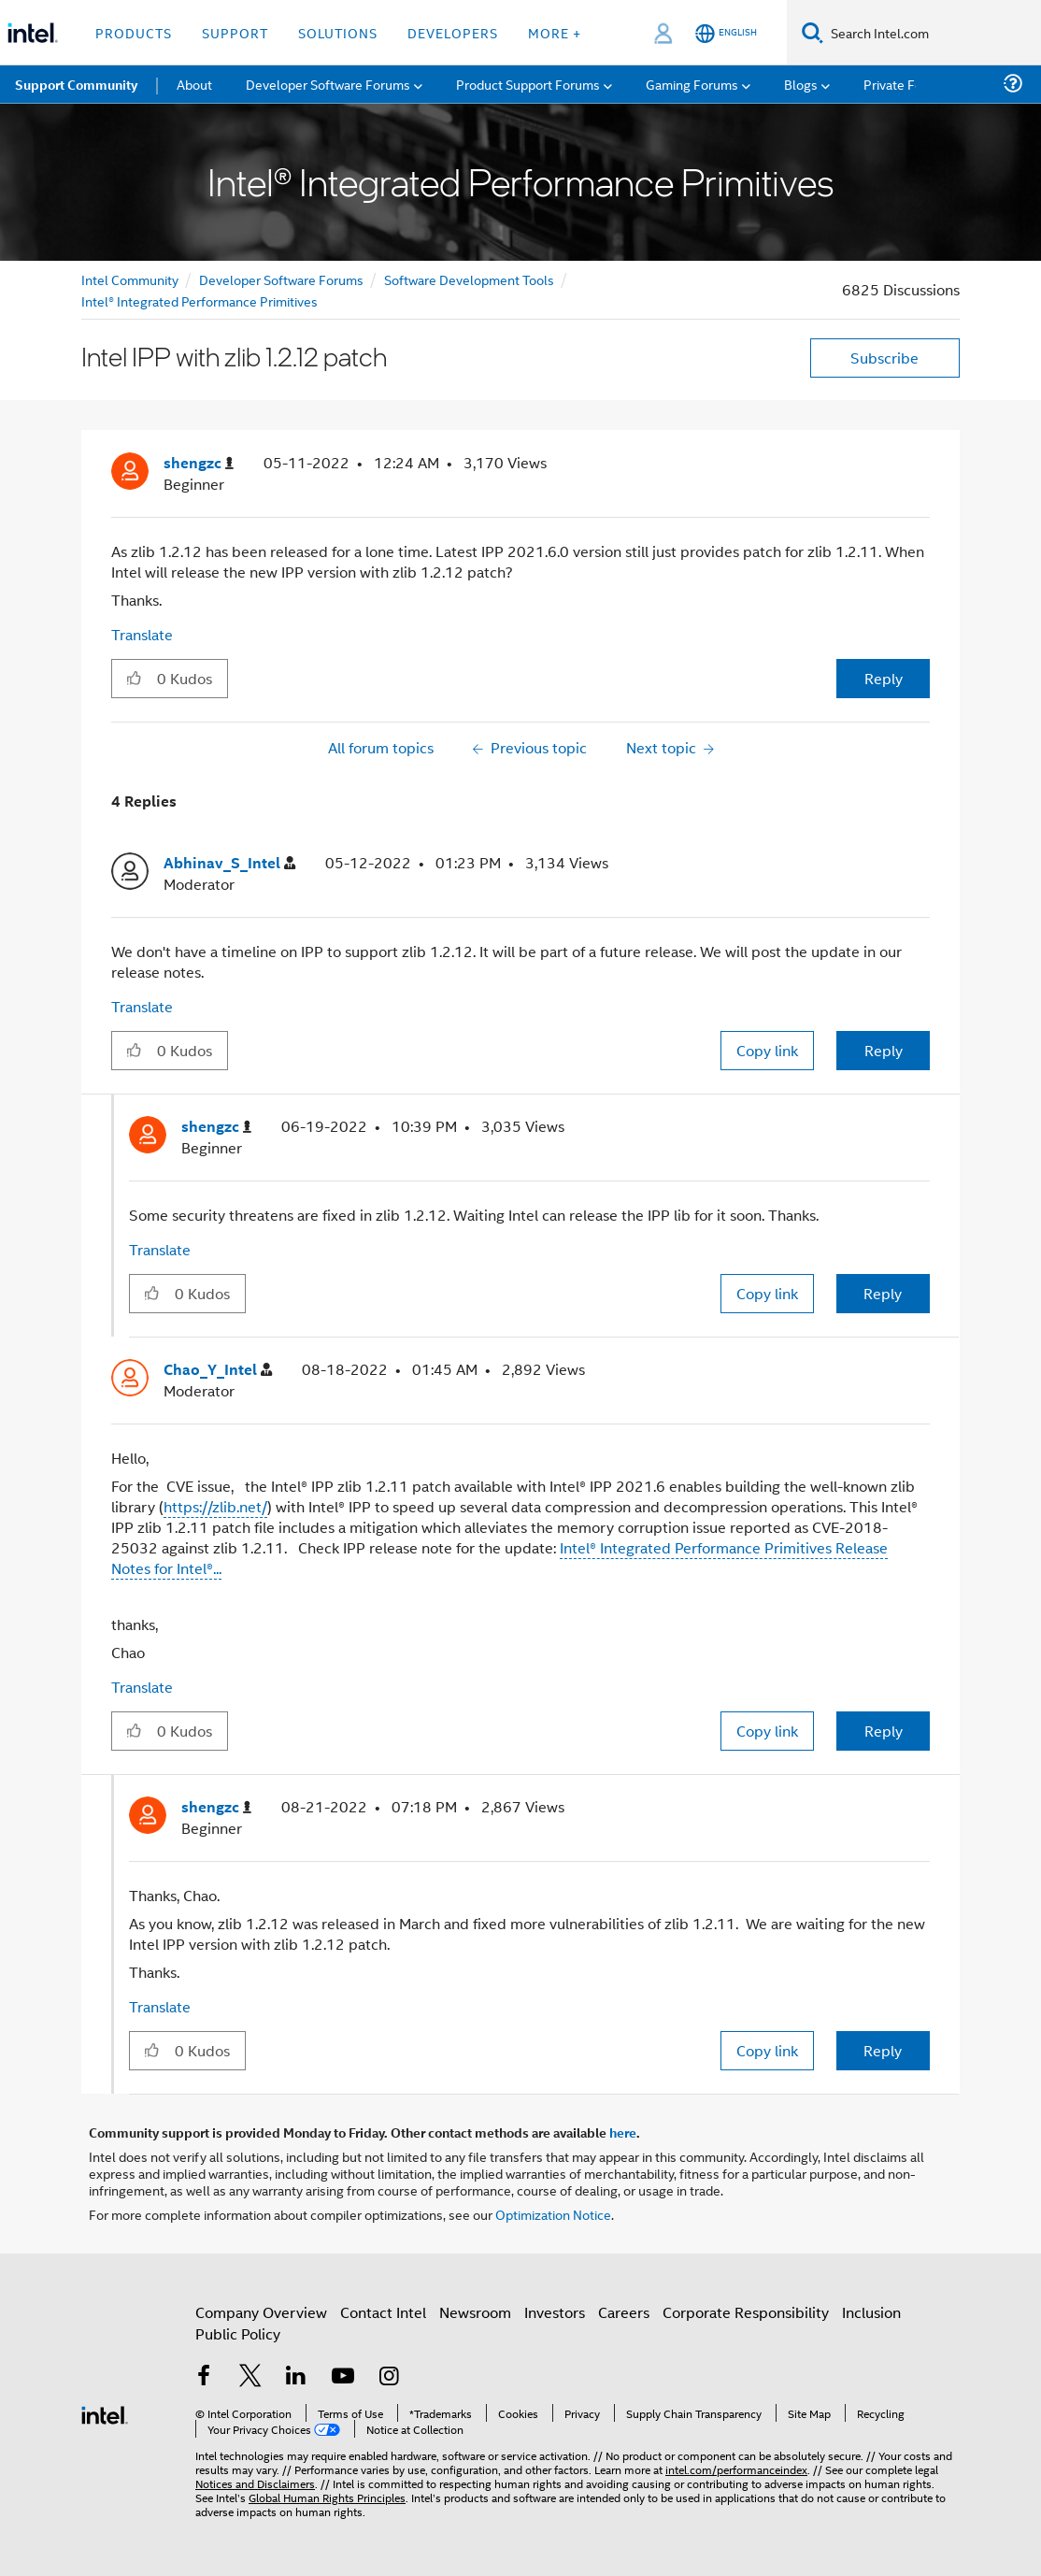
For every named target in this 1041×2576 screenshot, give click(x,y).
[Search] (812, 32)
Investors (554, 2312)
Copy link (767, 1050)
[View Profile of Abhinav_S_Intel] (229, 863)
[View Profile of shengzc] (199, 463)
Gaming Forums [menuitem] (692, 83)
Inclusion (871, 2312)
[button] (134, 677)
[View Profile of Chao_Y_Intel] (218, 1370)
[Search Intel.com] (932, 33)
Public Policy (237, 2333)
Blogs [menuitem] (801, 83)
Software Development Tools (469, 279)
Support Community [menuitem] (76, 84)
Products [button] (133, 32)
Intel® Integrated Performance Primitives (199, 300)
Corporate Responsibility (746, 2312)
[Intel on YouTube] (343, 2377)
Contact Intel (383, 2312)
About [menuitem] (194, 83)
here (622, 2132)
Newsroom (475, 2312)
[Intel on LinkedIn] (296, 2377)
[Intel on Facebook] (204, 2377)
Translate (142, 634)
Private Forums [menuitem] (907, 83)
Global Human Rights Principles (327, 2497)
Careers (623, 2312)
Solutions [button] (338, 32)
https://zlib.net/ (215, 1506)
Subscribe (884, 357)
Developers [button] (452, 32)
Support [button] (235, 32)
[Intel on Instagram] (389, 2377)
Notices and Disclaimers (255, 2483)
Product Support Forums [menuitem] (528, 83)
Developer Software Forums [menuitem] (328, 83)
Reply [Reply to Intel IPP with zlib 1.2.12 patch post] (883, 678)
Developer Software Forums (281, 279)
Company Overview (261, 2312)
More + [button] (554, 32)
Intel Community (129, 279)
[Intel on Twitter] (250, 2377)
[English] (726, 33)
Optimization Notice (553, 2214)
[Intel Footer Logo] (104, 2413)
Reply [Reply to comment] (883, 1050)
